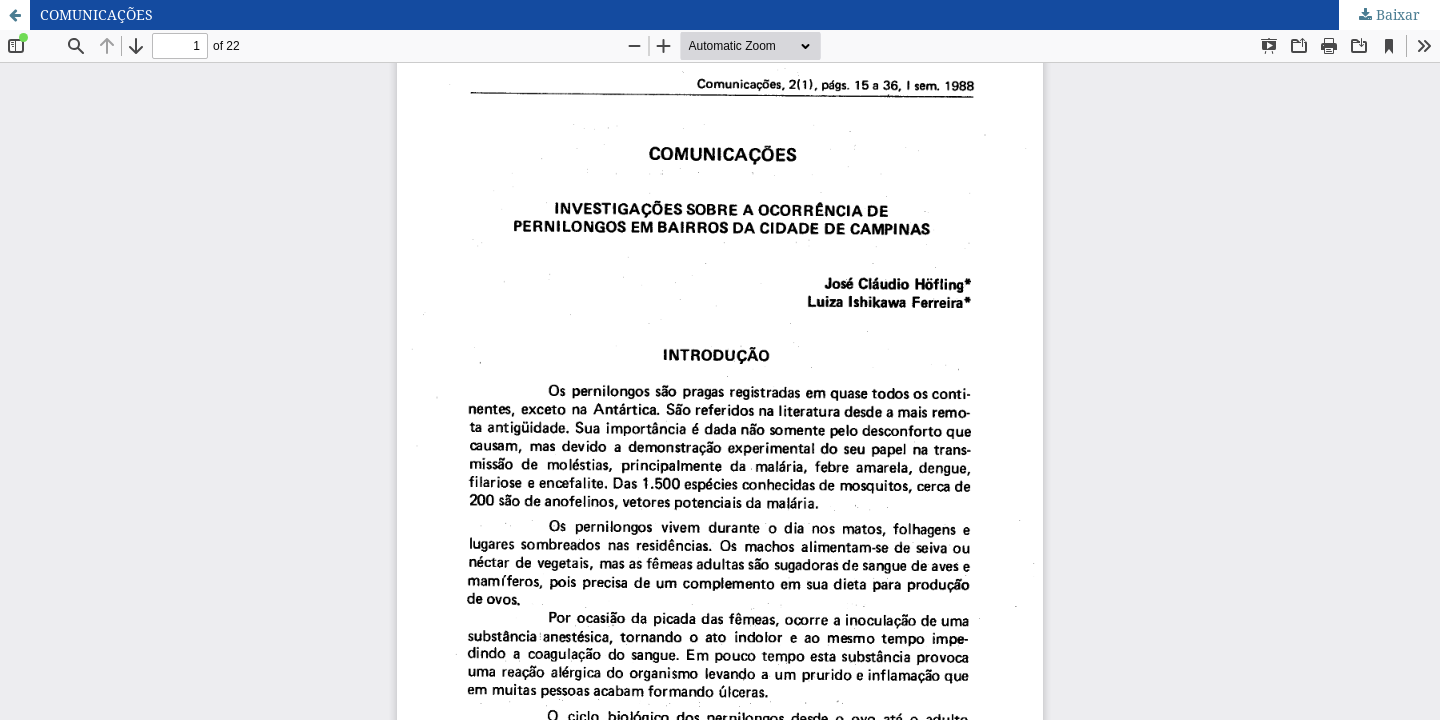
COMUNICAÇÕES (96, 14)
